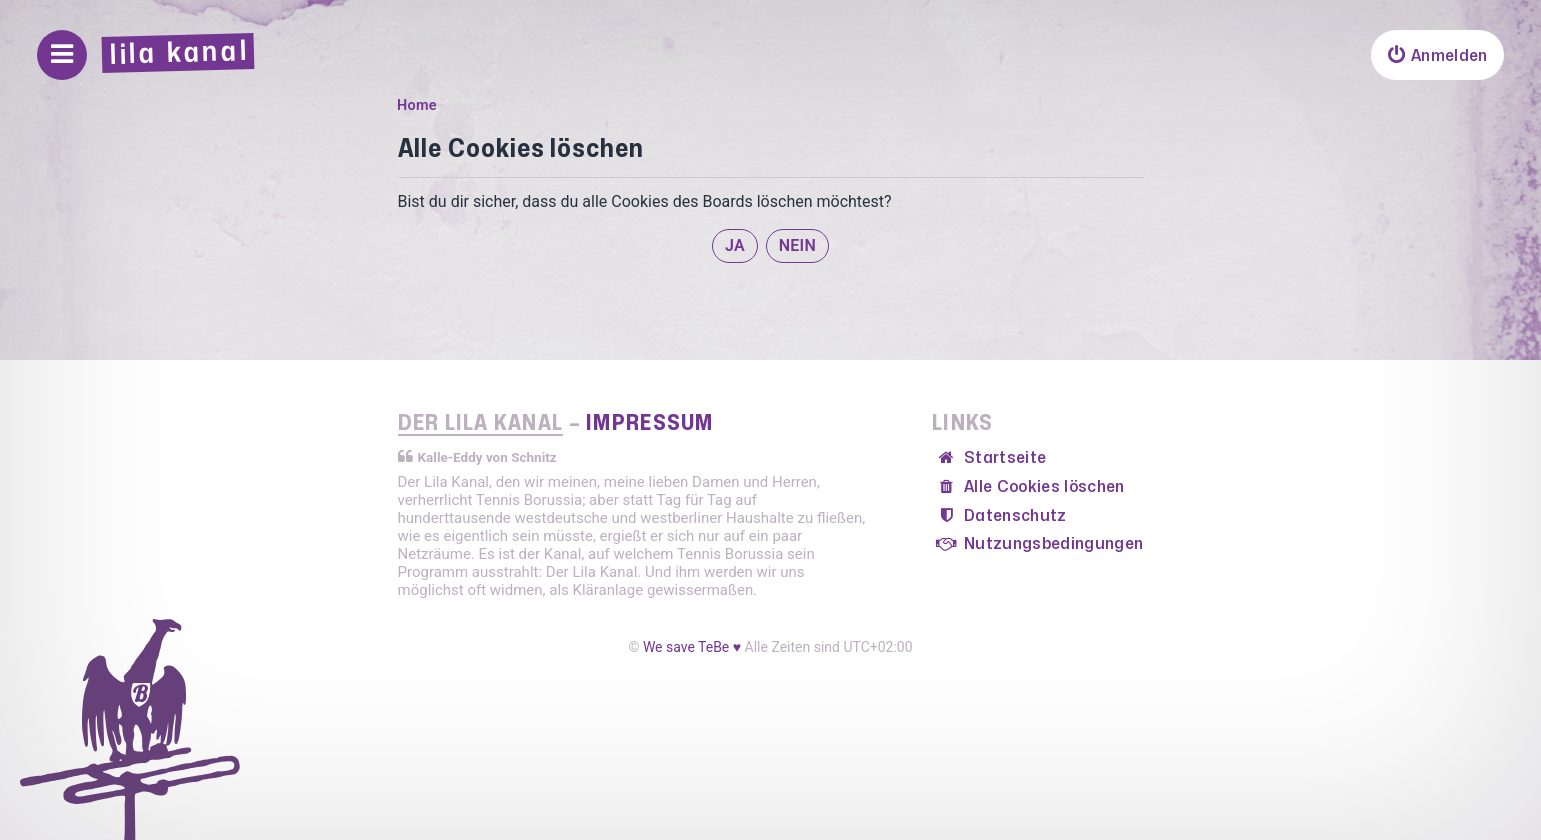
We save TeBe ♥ (692, 647)
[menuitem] (1437, 55)
